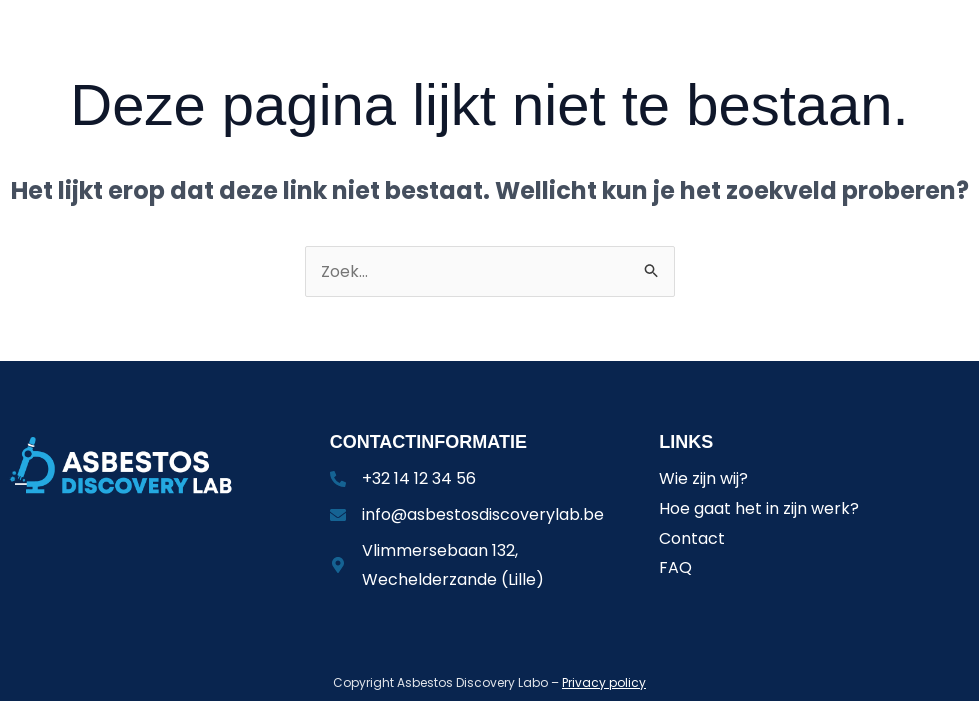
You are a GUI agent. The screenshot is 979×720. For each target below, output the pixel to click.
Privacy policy (604, 682)
